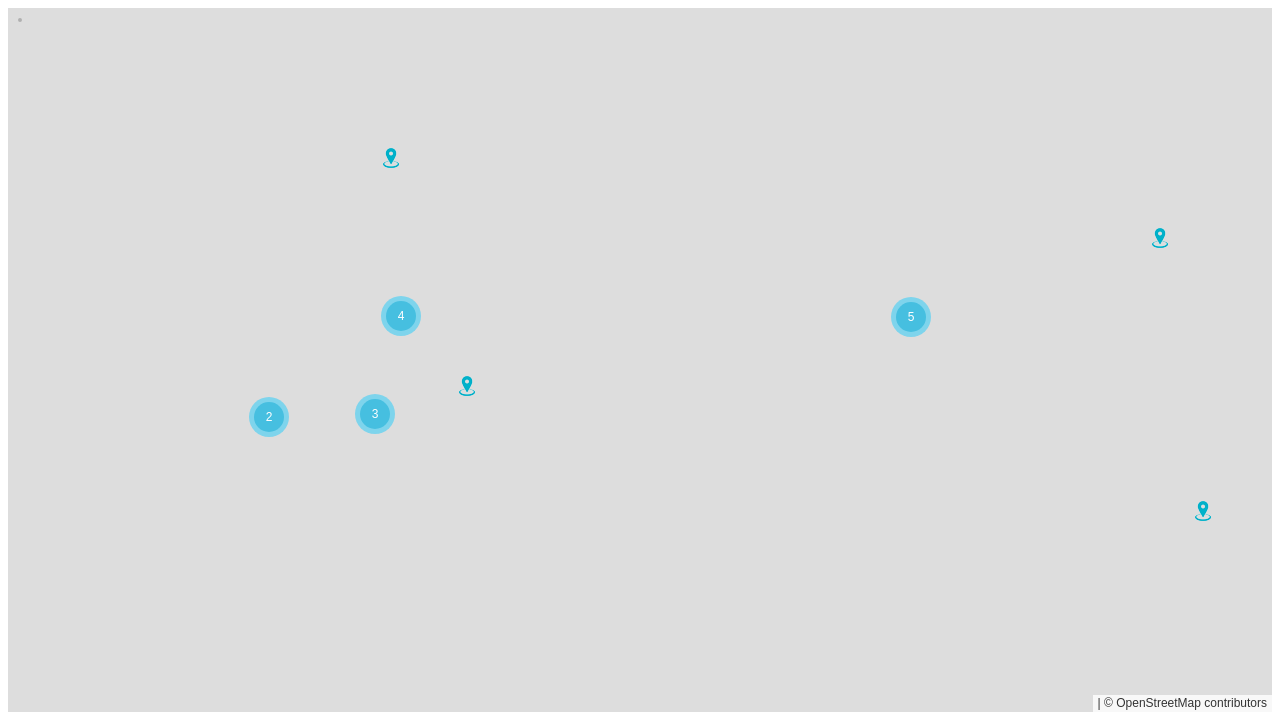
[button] (1203, 511)
